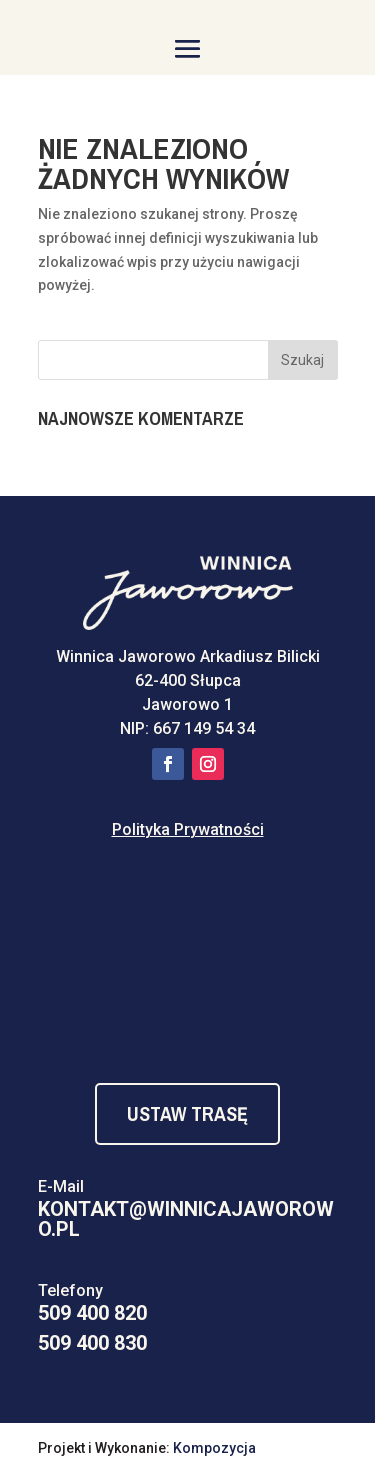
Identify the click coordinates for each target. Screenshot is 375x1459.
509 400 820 (92, 1313)
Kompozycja (214, 1448)
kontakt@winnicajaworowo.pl (186, 1219)
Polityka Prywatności (188, 829)
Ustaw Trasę (187, 1113)
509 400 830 (92, 1343)
